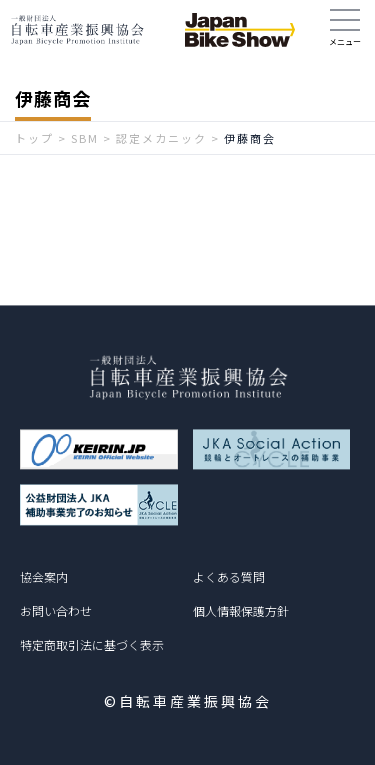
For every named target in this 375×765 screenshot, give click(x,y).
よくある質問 (229, 576)
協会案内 (44, 576)
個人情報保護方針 (241, 610)
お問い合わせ (56, 610)
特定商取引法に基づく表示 (92, 644)
